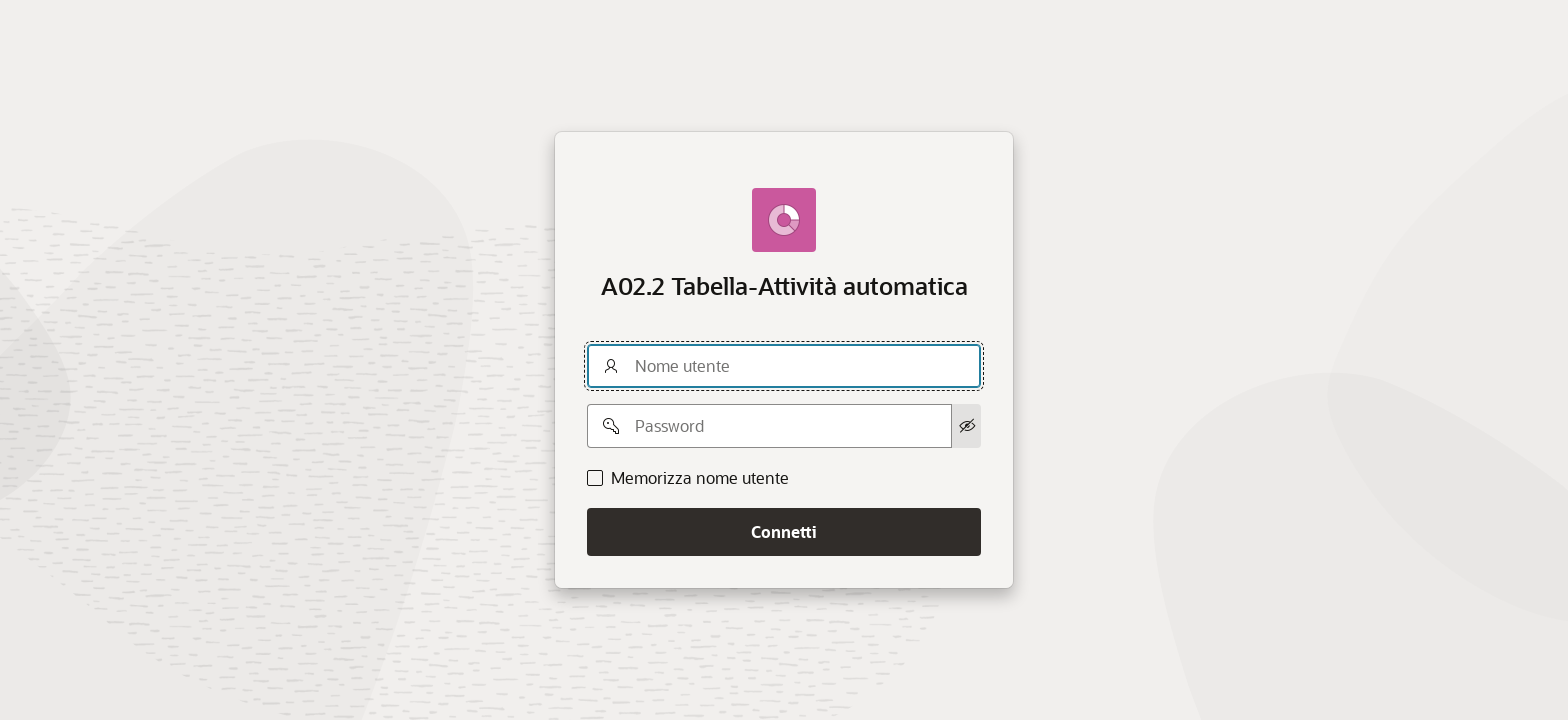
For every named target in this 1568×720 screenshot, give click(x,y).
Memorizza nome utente (700, 478)
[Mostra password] (966, 426)
